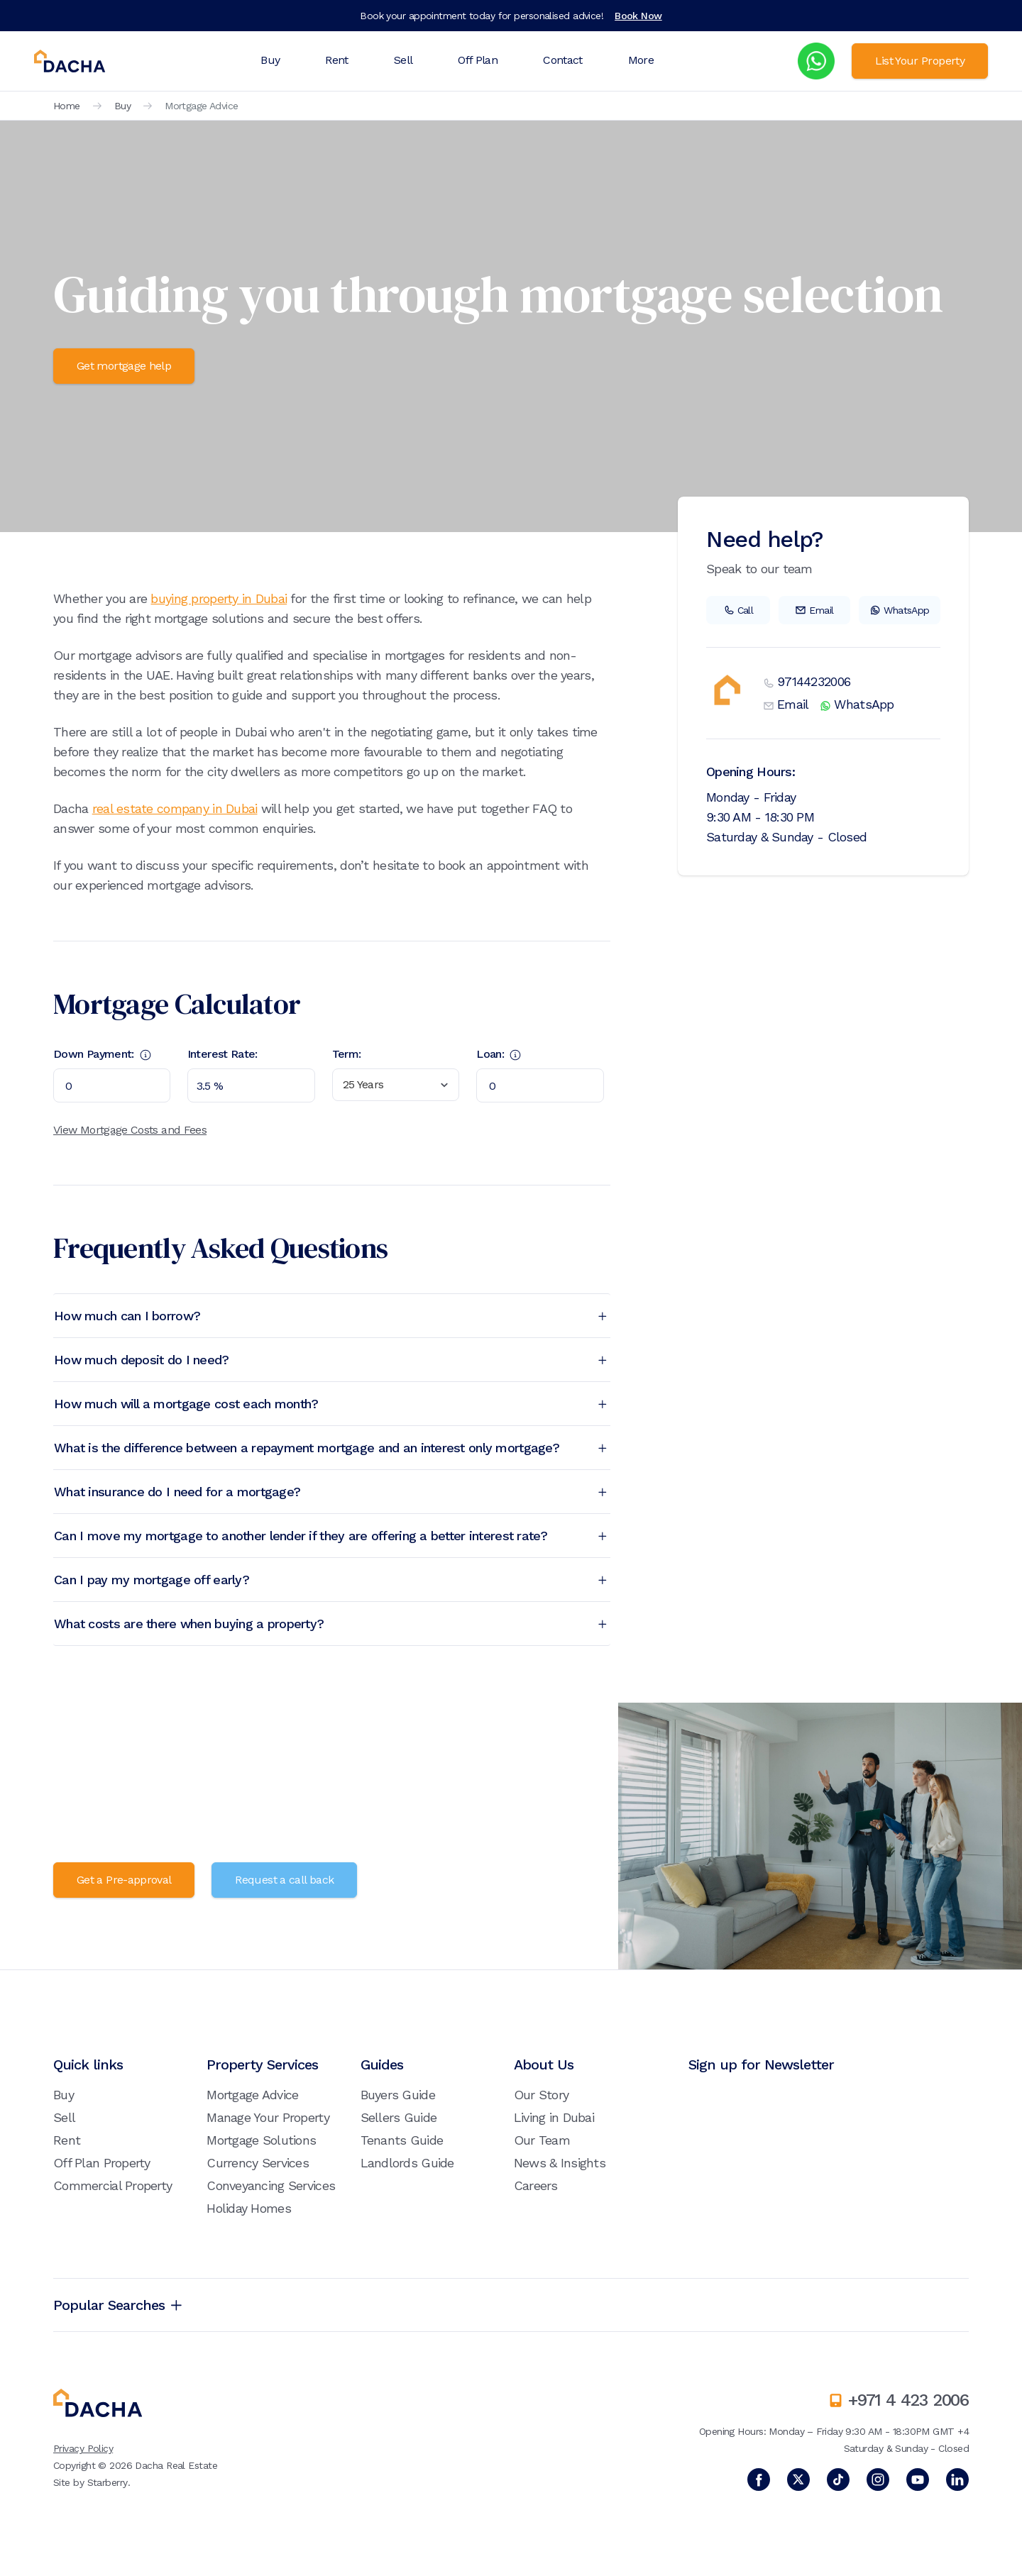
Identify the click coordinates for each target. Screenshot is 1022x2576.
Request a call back (284, 1879)
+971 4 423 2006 (908, 2400)
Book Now (638, 15)
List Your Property (920, 60)
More (641, 60)
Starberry (107, 2482)
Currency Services (258, 2162)
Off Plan (478, 60)
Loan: (498, 1054)
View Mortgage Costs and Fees (130, 1130)
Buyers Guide (398, 2094)
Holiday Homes (249, 2208)
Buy (270, 60)
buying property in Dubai (218, 598)
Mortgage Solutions (261, 2140)
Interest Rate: (222, 1054)
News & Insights (559, 2162)
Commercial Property (112, 2185)
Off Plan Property (101, 2162)
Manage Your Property (268, 2117)
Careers (536, 2185)
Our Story (541, 2094)
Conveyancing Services (271, 2185)
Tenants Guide (402, 2140)
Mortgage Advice (252, 2094)
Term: (346, 1054)
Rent (336, 60)
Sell (403, 60)
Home (66, 105)
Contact (563, 60)
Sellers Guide (399, 2117)
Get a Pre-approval (124, 1879)
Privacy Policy (83, 2448)
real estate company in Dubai (175, 808)
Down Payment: (102, 1054)
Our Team (542, 2140)
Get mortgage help (124, 365)
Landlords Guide (407, 2162)
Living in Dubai (554, 2117)
